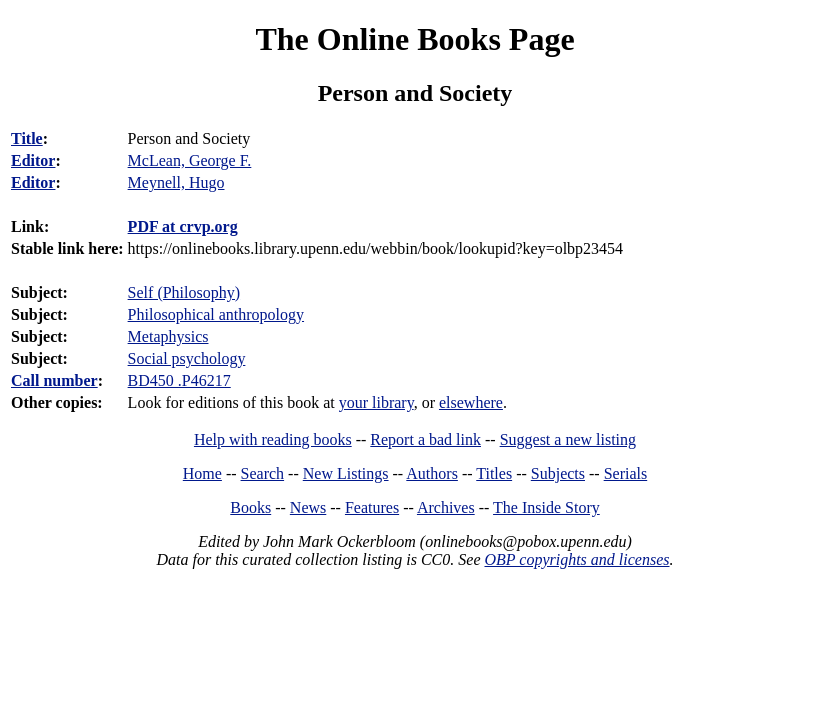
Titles (494, 473)
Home (202, 473)
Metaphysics (168, 336)
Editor (33, 160)
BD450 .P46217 (179, 380)
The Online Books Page (414, 39)
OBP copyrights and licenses (576, 559)
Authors (432, 473)
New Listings (346, 473)
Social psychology (187, 358)
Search (263, 473)
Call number (54, 380)
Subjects (558, 473)
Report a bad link (425, 439)
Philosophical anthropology (216, 314)
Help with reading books (273, 439)
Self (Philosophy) (184, 292)
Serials (626, 473)
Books (250, 507)
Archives (446, 507)
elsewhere (471, 402)
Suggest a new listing (568, 439)
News (308, 507)
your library (376, 402)
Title (27, 138)
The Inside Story (546, 507)
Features (372, 507)
